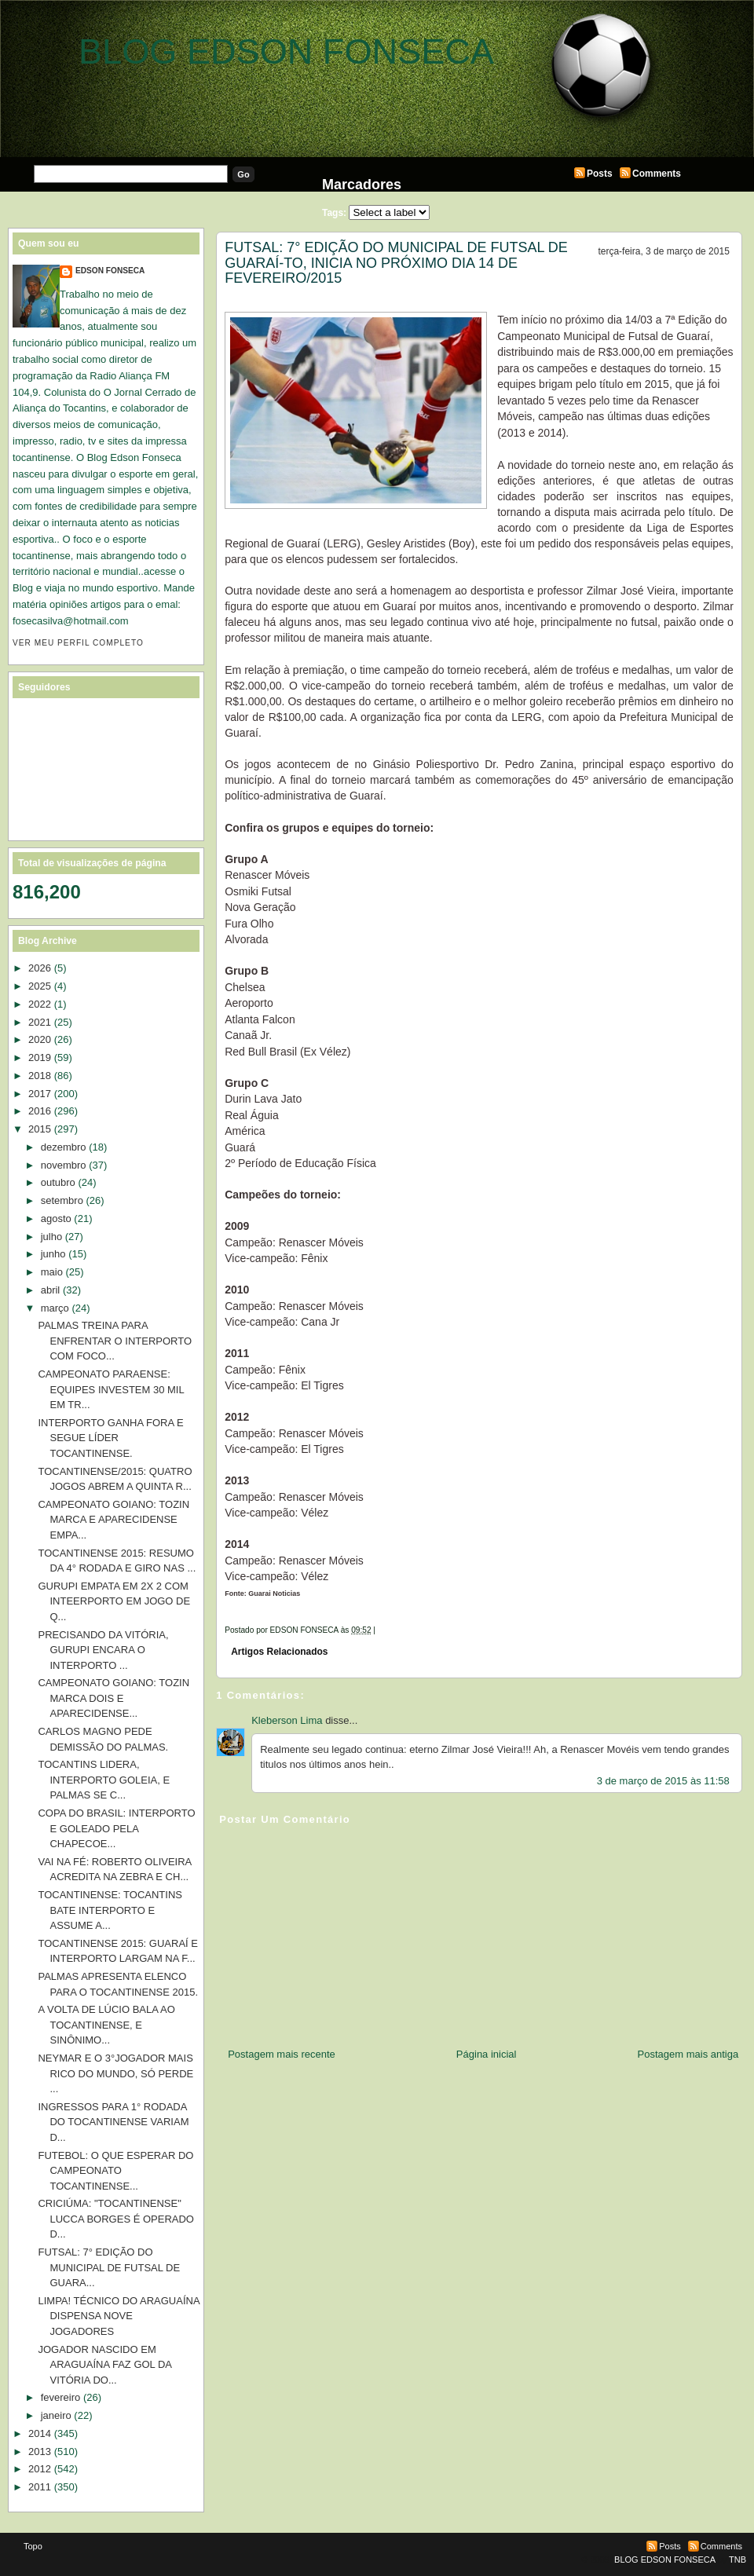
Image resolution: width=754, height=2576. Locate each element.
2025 (39, 986)
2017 (39, 1094)
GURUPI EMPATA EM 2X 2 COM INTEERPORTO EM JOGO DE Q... (114, 1601)
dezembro (63, 1147)
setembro (62, 1200)
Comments (656, 173)
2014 (39, 2433)
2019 (39, 1057)
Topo (33, 2546)
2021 (39, 1022)
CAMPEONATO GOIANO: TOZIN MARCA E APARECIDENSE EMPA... (113, 1519)
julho (51, 1236)
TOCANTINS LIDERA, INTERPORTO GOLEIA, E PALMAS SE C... (104, 1779)
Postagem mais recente (281, 2054)
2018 (39, 1075)
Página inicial (486, 2054)
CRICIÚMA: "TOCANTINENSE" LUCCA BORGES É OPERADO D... (116, 2218)
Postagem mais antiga (688, 2054)
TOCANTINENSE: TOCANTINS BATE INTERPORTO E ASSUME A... (109, 1910)
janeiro (56, 2415)
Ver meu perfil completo (78, 643)
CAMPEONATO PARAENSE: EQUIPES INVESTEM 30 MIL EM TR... (111, 1389)
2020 (39, 1039)
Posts (600, 173)
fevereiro (61, 2397)
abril (50, 1290)
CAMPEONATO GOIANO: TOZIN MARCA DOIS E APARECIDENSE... (113, 1698)
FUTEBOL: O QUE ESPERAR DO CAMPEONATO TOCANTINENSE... (115, 2171)
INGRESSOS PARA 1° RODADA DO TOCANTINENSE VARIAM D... (113, 2122)
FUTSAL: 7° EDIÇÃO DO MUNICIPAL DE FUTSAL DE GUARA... (109, 2267)
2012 (39, 2469)
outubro (58, 1182)
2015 (39, 1129)
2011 (39, 2487)
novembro (63, 1165)
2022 (39, 1004)
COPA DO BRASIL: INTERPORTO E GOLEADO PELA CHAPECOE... (116, 1828)
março (55, 1308)
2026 (39, 968)
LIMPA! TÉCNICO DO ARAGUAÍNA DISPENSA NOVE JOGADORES (118, 2316)
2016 (39, 1111)
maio (52, 1272)
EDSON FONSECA (110, 270)
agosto (56, 1218)
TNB (737, 2559)
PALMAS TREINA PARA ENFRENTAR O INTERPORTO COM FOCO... (115, 1340)
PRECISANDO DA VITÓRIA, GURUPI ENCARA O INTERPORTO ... (103, 1650)
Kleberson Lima (286, 1720)
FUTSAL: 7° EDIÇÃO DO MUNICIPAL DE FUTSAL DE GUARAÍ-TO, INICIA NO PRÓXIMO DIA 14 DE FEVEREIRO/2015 (396, 263)
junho (53, 1254)
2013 (39, 2451)
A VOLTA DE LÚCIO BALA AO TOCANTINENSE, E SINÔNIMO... (106, 2024)
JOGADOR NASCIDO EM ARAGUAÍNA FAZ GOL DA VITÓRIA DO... (104, 2365)
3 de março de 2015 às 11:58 (663, 1781)
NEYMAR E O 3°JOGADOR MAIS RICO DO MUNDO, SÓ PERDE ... (115, 2073)
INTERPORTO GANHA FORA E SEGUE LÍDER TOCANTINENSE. (110, 1438)
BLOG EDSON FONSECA (286, 51)
